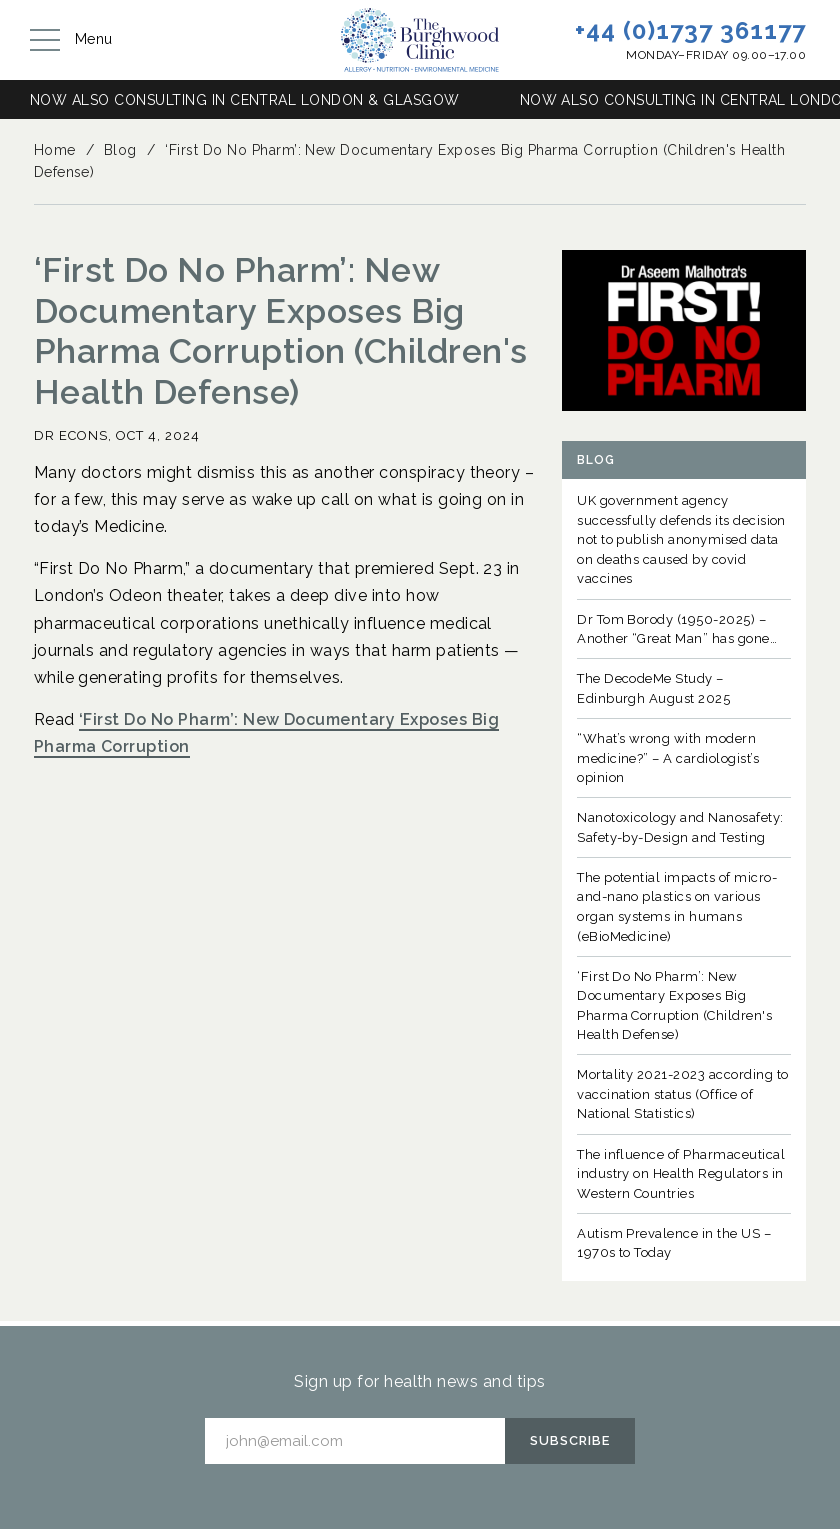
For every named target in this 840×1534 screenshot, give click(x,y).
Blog (120, 150)
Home (55, 150)
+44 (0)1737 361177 (690, 30)
